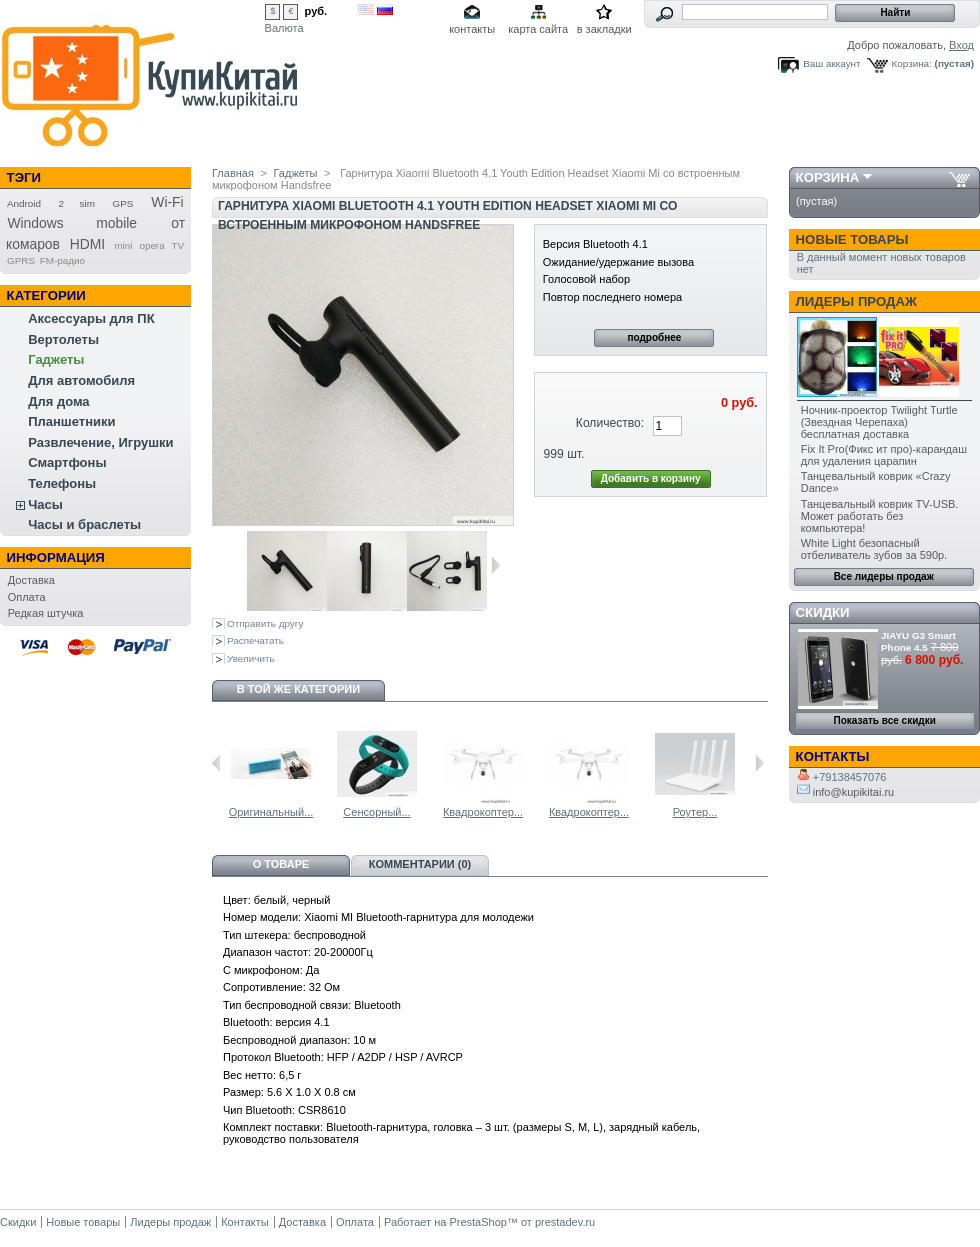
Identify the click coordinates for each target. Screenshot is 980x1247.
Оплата (27, 597)
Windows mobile (72, 223)
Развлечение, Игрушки (100, 442)
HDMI (87, 244)
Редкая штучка (46, 613)
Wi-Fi (167, 202)
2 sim (77, 203)
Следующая (495, 565)
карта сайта (538, 29)
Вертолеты (63, 339)
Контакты (245, 1222)
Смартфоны (67, 462)
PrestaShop (477, 1222)
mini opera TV (149, 245)
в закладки (604, 29)
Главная (233, 173)
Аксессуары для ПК (91, 318)
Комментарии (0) (420, 864)
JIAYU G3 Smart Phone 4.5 (918, 641)
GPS (123, 203)
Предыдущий (216, 763)
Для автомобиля (81, 380)
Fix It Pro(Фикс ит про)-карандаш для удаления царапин (884, 455)
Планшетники (71, 421)
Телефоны (62, 483)
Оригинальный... (271, 812)
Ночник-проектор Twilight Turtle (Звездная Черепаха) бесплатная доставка (879, 422)
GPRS (21, 260)
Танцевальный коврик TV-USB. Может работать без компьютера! (880, 516)
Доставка (31, 580)
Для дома (58, 401)
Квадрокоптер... (483, 812)
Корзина (828, 177)
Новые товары (852, 239)
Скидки (823, 612)
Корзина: (912, 63)
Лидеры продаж (856, 301)
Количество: (610, 423)
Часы (45, 504)
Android (24, 203)
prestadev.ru (565, 1222)
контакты (472, 29)
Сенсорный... (376, 812)
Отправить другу (265, 623)
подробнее (654, 337)
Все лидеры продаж (884, 576)
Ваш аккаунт (831, 63)
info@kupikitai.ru (846, 792)
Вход (961, 45)
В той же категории (298, 689)
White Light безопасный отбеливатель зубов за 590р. (874, 549)
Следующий (759, 763)
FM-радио (62, 260)
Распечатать (255, 640)
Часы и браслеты (84, 524)
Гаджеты (56, 359)
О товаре (281, 864)
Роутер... (695, 812)
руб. (316, 11)
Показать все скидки (885, 720)
